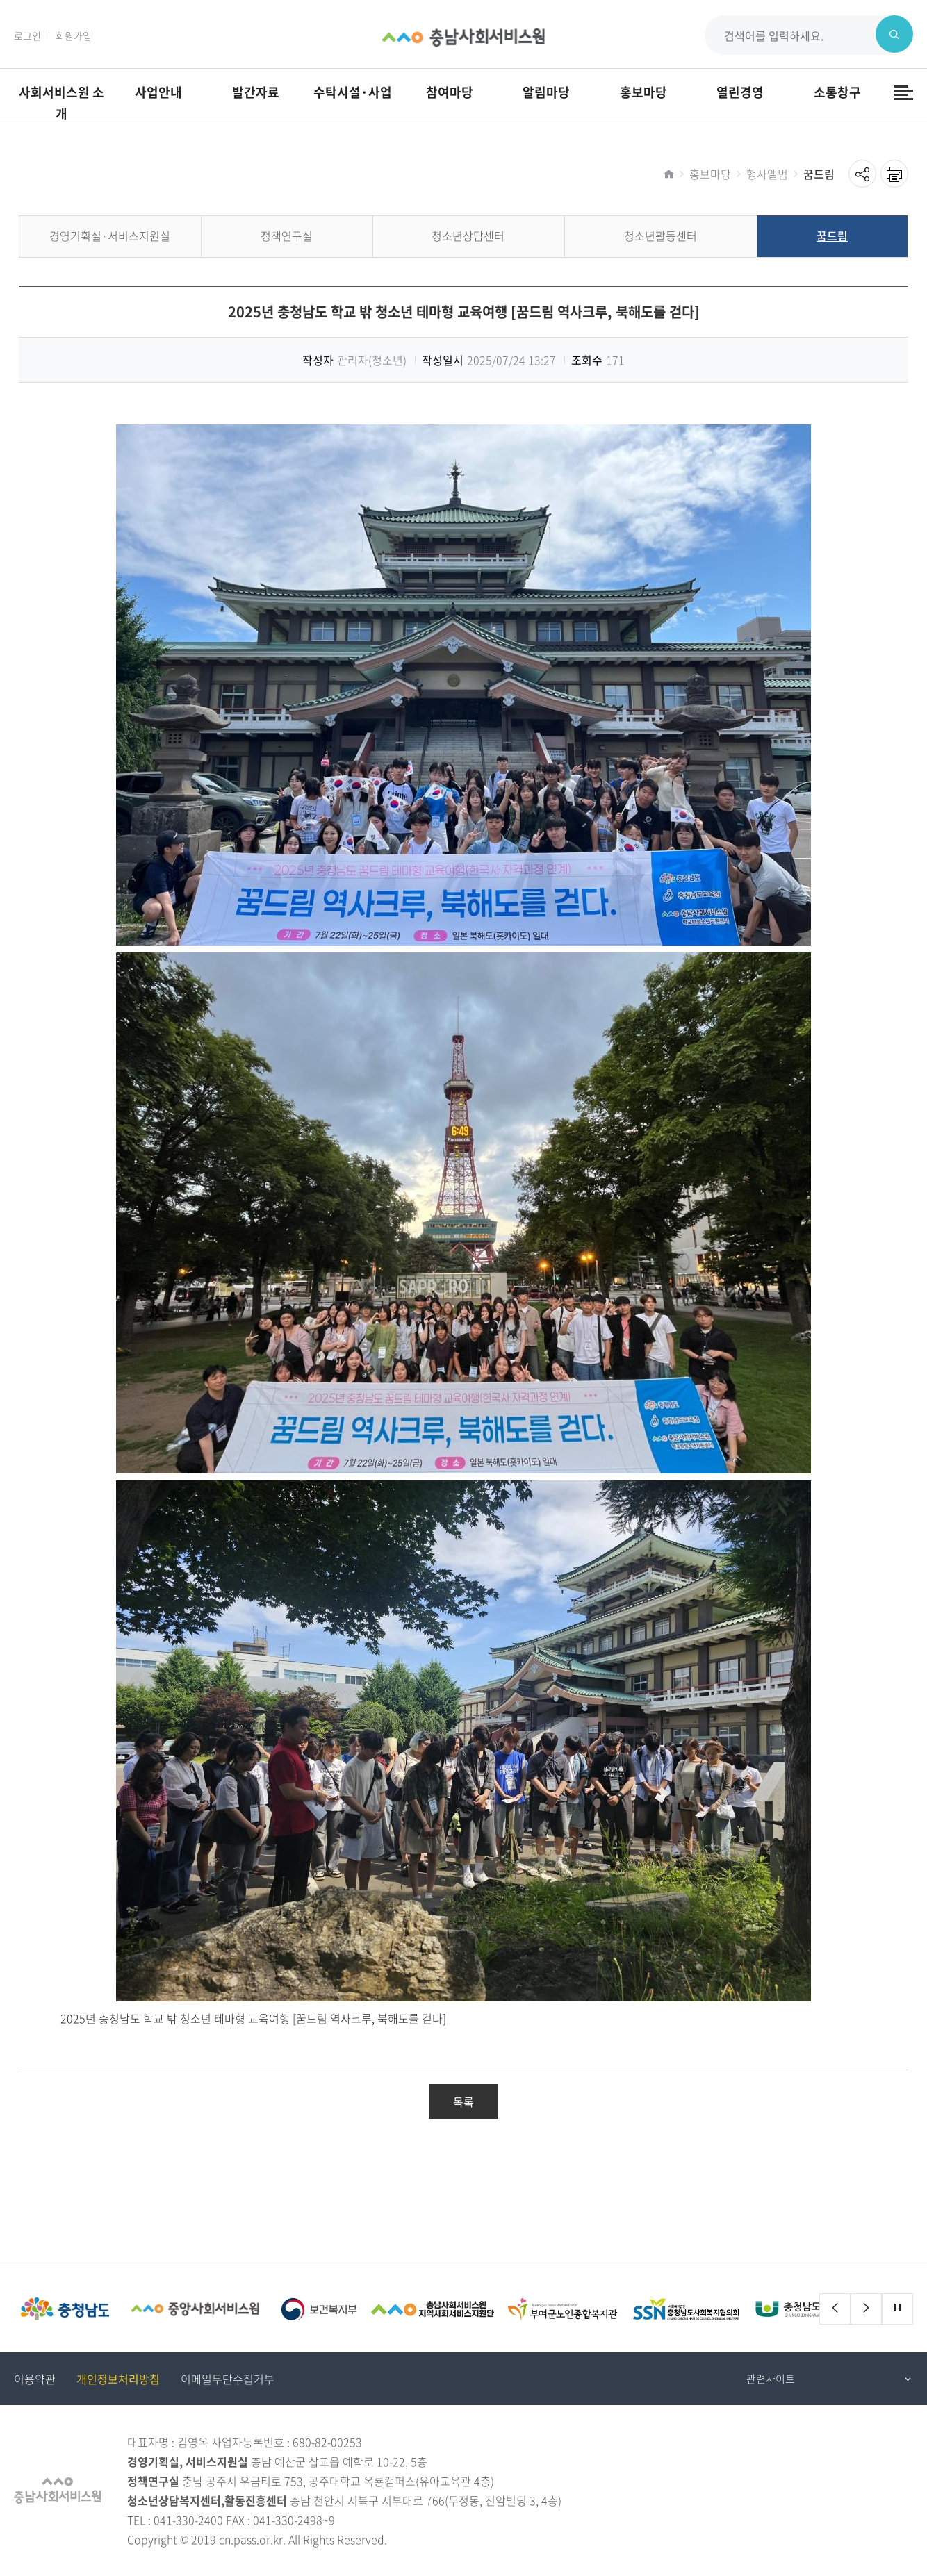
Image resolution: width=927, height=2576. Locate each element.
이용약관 (35, 2378)
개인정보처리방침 (118, 2378)
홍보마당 (710, 173)
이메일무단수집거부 (227, 2378)
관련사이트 (770, 2378)
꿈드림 (819, 173)
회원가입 (74, 35)
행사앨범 (767, 173)
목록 (463, 2101)
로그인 (27, 35)
